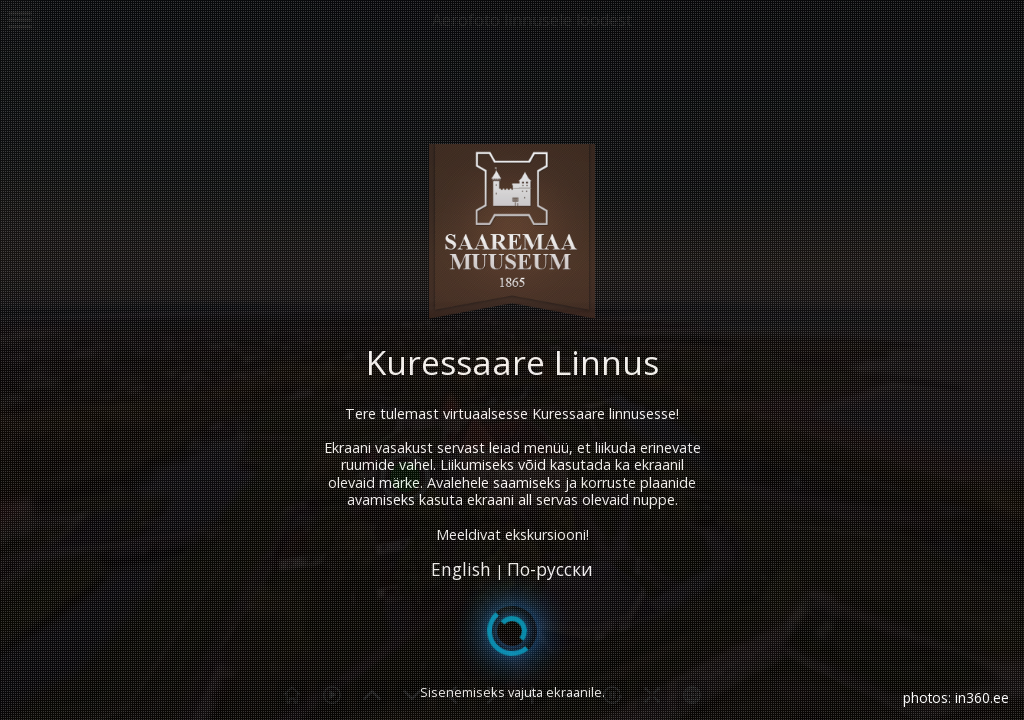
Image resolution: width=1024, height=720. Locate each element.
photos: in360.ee (956, 697)
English (461, 569)
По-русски (550, 569)
